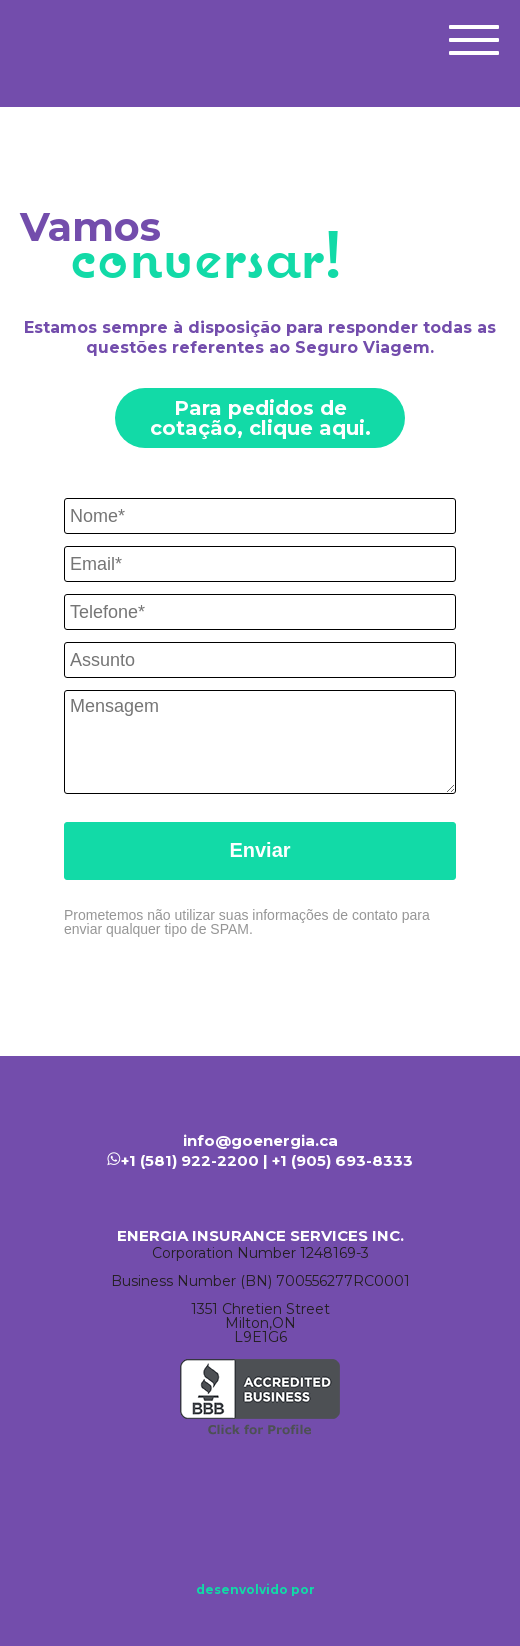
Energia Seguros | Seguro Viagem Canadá (76, 37)
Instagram (330, 1507)
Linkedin (270, 1507)
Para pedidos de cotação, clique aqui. (260, 418)
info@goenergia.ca (260, 1140)
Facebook (210, 1507)
